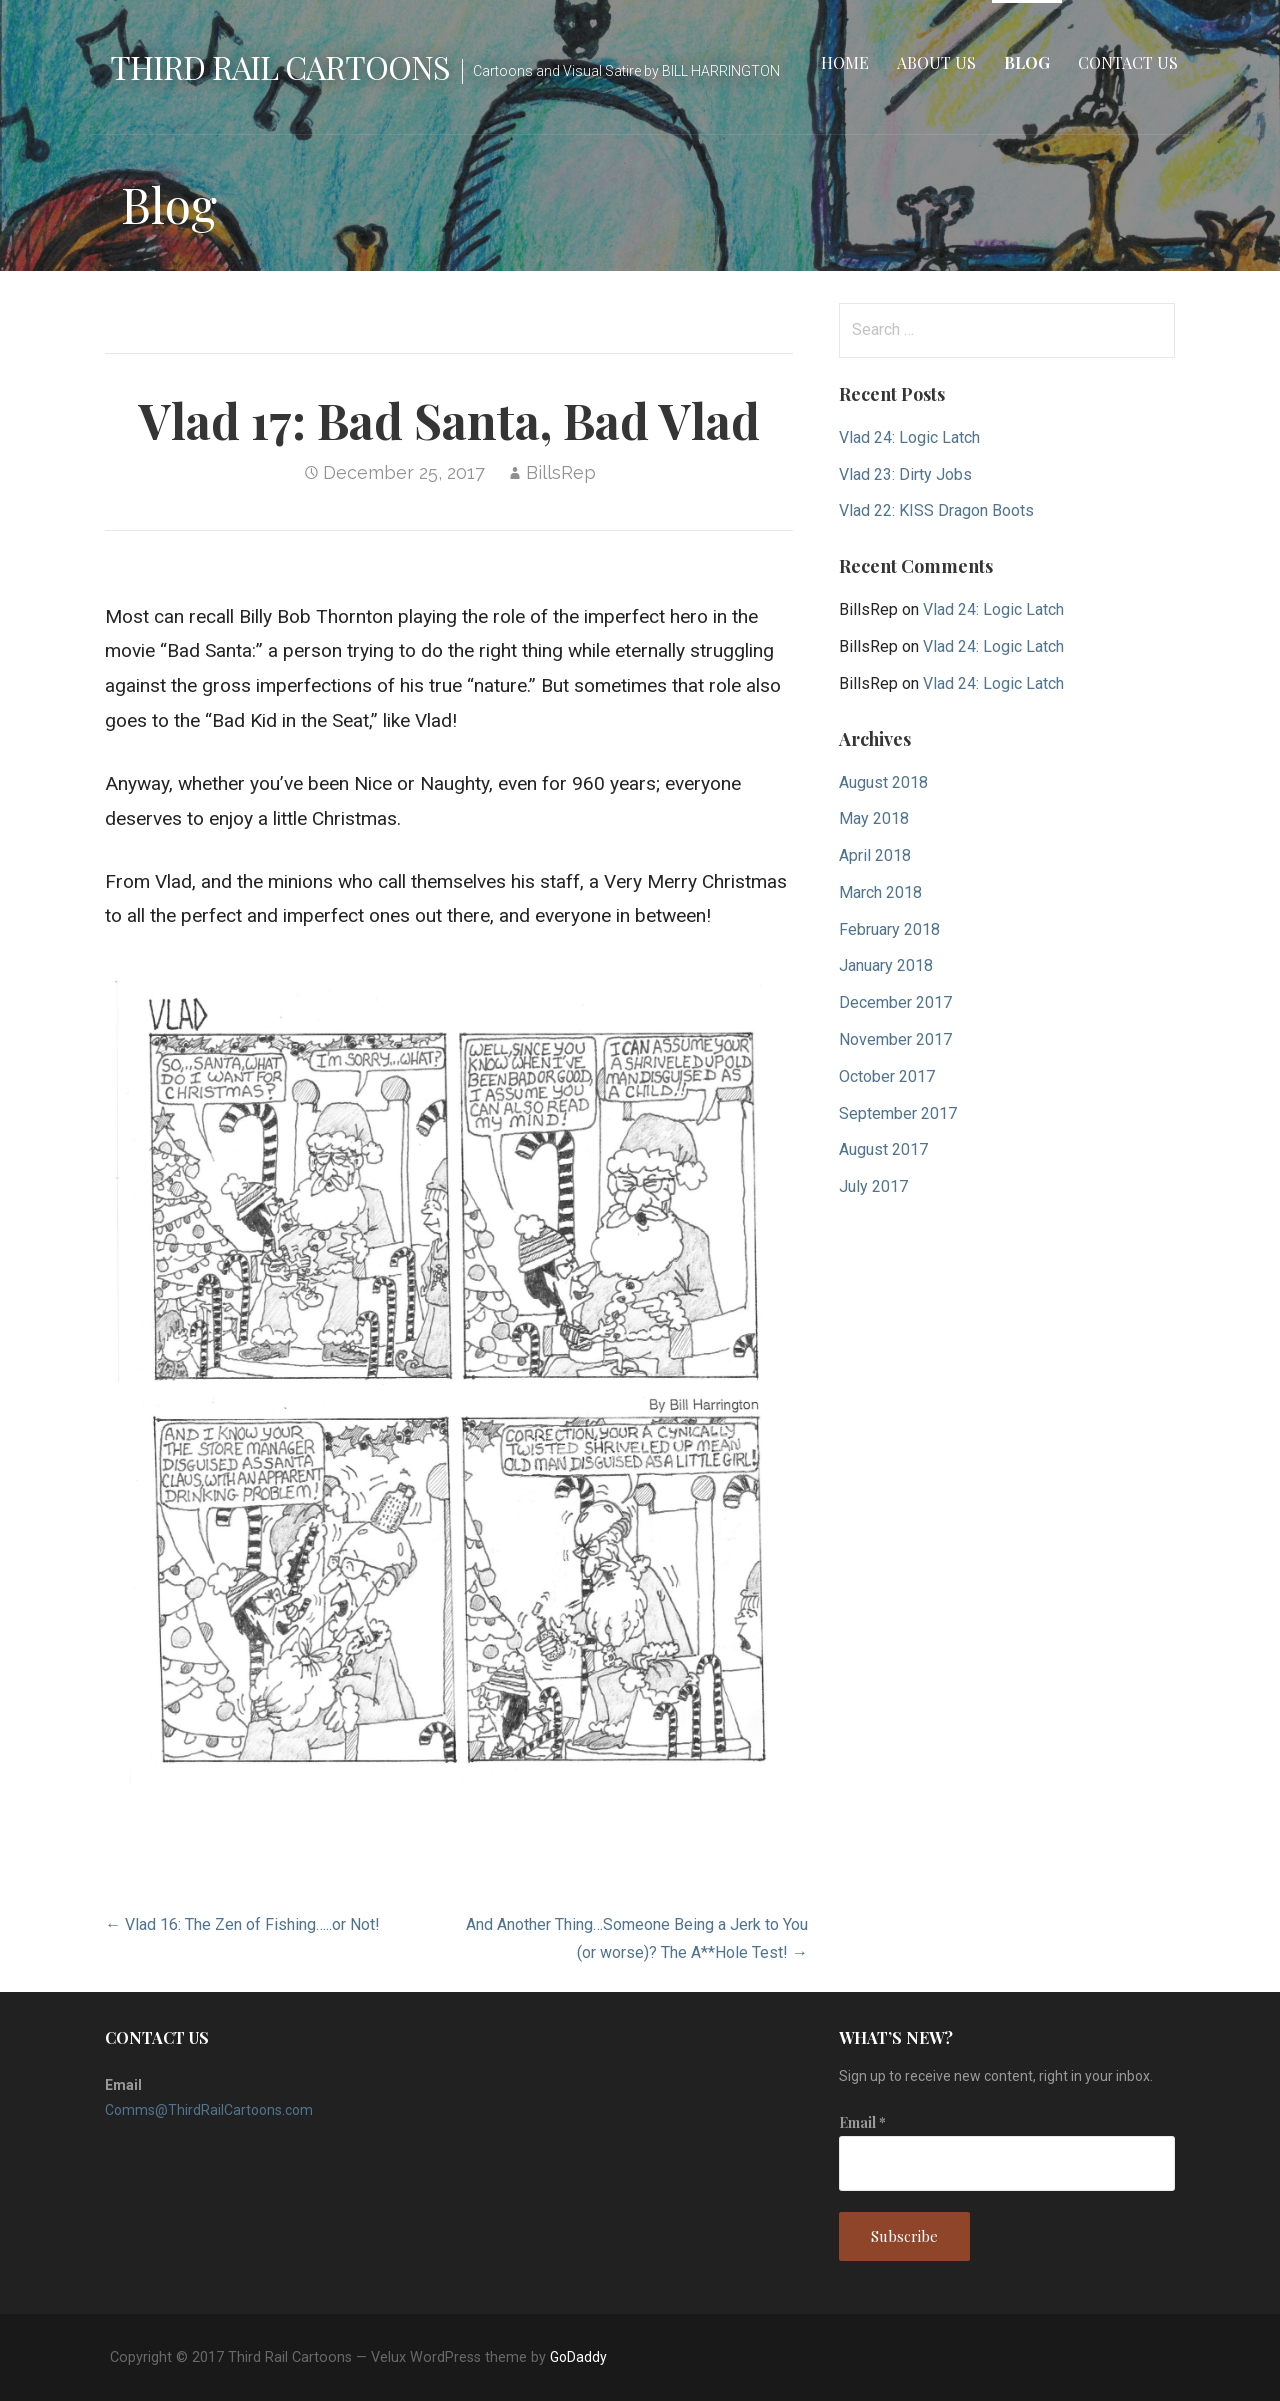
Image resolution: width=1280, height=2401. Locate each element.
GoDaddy (578, 2357)
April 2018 (875, 855)
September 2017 (898, 1113)
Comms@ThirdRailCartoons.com (209, 2110)
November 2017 (895, 1039)
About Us (936, 62)
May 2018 (874, 818)
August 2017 (883, 1149)
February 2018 (889, 929)
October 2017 (887, 1076)
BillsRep (561, 472)
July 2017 (873, 1186)
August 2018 (883, 782)
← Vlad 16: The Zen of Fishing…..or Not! (242, 1924)
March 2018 (880, 892)
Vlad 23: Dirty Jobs (905, 474)
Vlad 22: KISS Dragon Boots (936, 510)
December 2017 (895, 1002)
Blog (1027, 62)
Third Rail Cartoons (280, 66)
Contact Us (1128, 62)
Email (862, 2122)
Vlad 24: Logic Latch (909, 437)
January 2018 (886, 965)
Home (845, 62)
